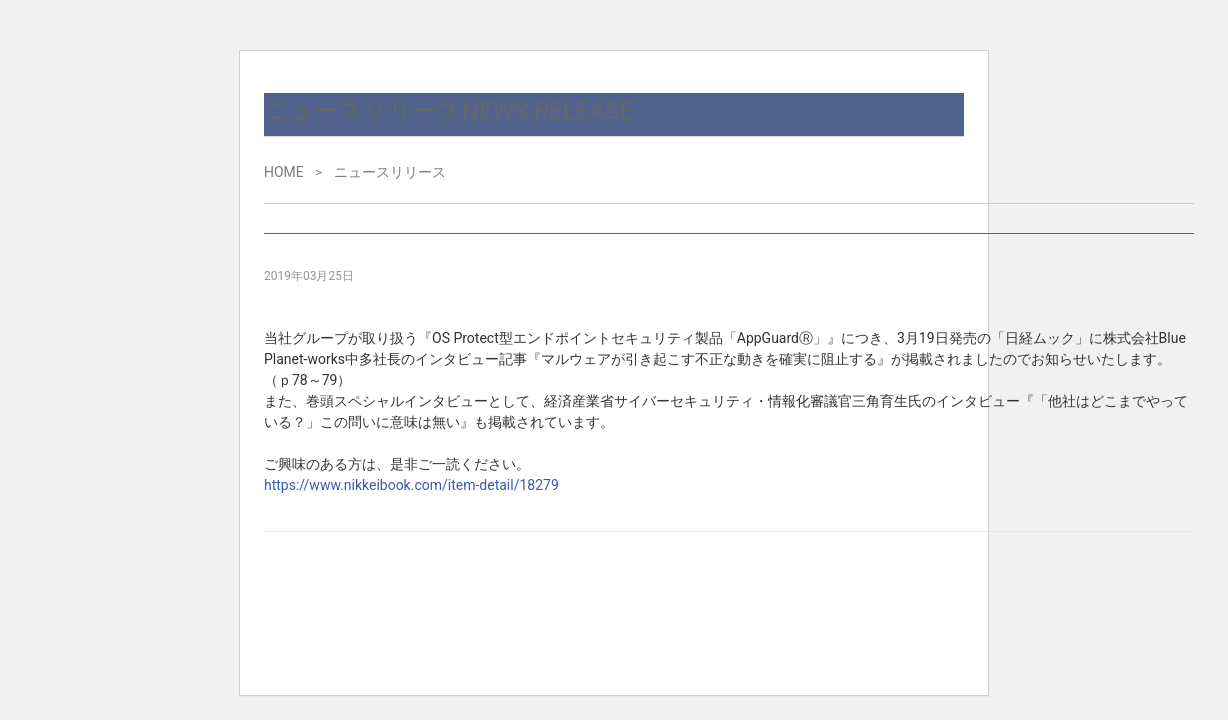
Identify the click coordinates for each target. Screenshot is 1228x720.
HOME (284, 172)
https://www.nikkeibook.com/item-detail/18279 (411, 485)
